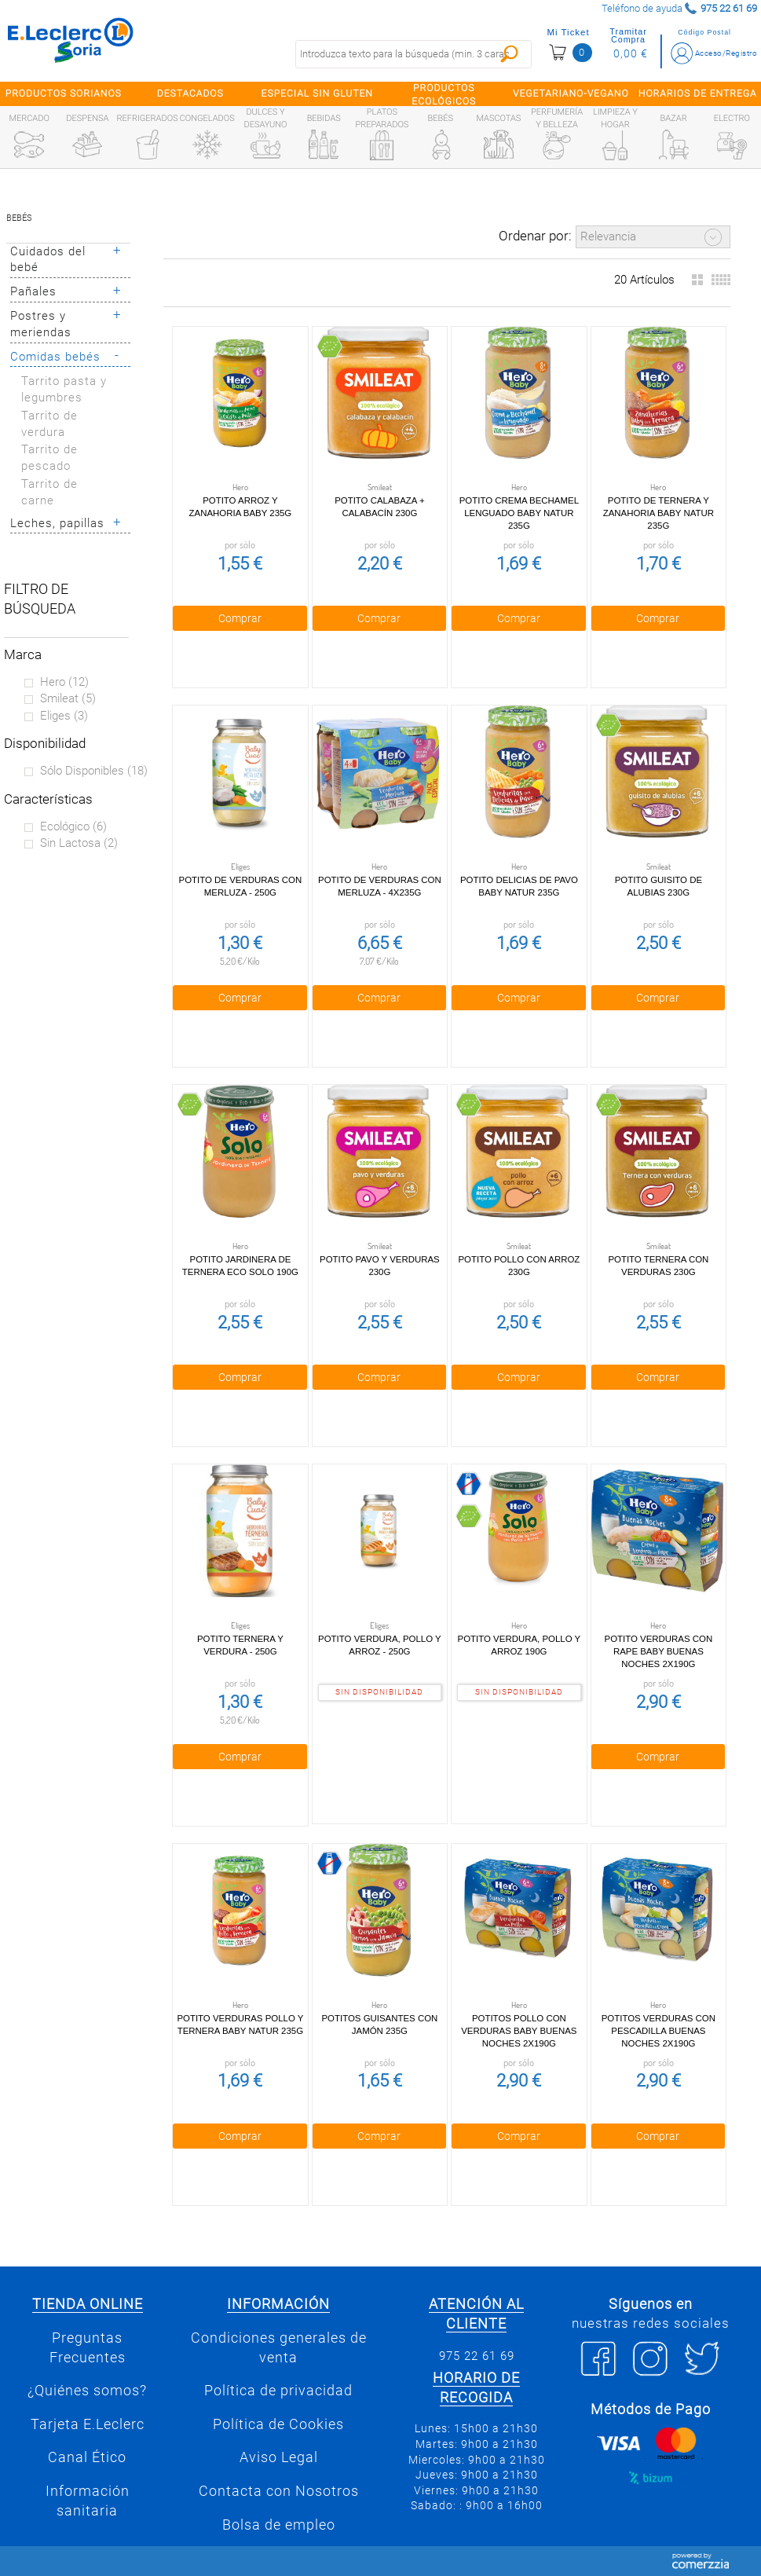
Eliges (64, 716)
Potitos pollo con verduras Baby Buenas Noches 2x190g (518, 2031)
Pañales (33, 291)
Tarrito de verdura (49, 424)
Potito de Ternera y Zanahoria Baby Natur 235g (658, 513)
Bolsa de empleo (278, 2525)
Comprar (240, 618)
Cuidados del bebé (48, 259)
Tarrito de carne (49, 492)
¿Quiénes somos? (87, 2390)
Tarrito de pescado (49, 457)
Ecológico (73, 826)
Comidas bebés (55, 357)
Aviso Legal (279, 2457)
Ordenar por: (535, 236)
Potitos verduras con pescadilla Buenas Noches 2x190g (658, 2031)
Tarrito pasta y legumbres (64, 389)
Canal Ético (87, 2457)
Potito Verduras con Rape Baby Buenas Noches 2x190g (659, 1651)
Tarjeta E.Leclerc (88, 2424)
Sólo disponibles (94, 771)
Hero (64, 682)
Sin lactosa (79, 843)
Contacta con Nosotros (279, 2491)
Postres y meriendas (40, 324)
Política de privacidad (278, 2390)
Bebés (19, 218)
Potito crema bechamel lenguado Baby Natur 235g (519, 513)
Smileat (68, 698)
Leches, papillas (57, 523)
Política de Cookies (278, 2424)
